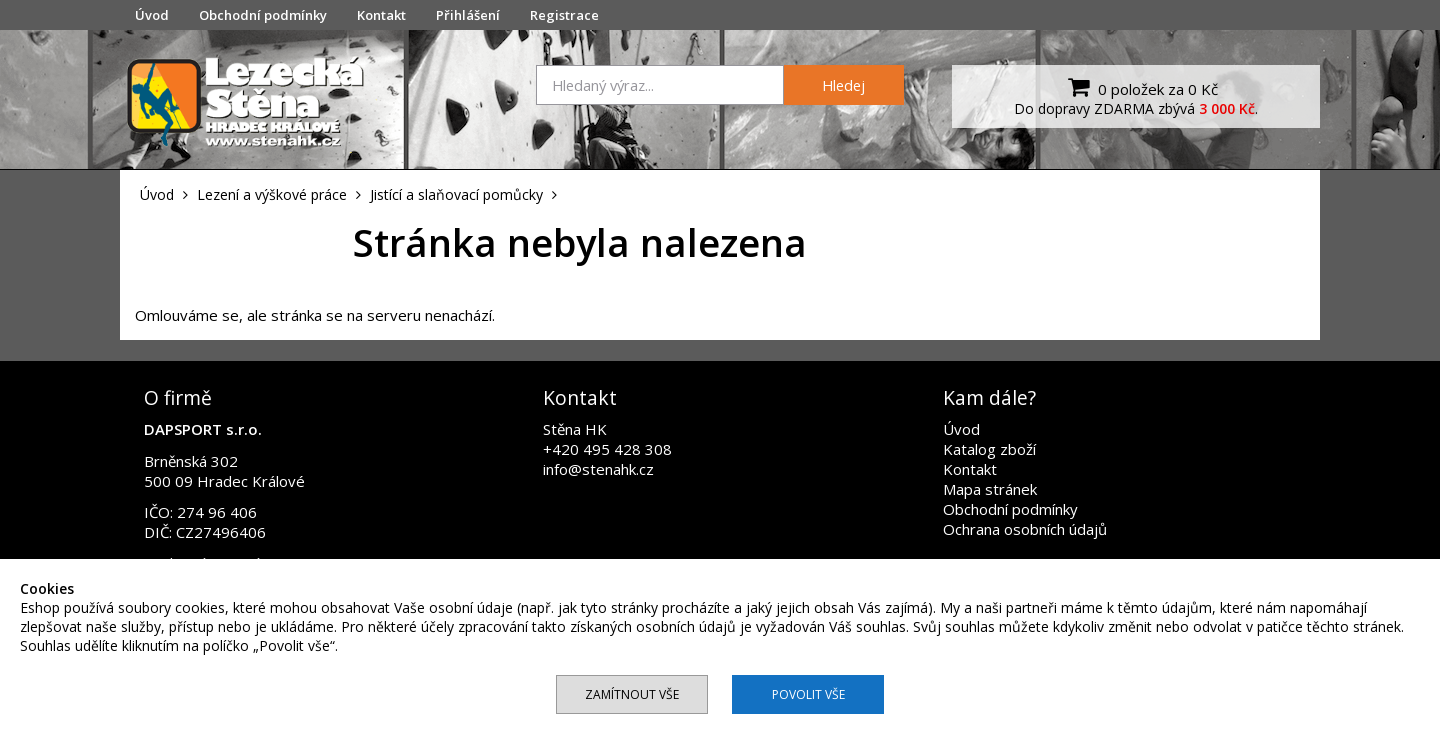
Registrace (564, 15)
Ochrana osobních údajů (1025, 529)
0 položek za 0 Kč (1140, 87)
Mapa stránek (990, 489)
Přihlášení (468, 15)
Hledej (843, 85)
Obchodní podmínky (263, 15)
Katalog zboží (989, 449)
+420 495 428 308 (607, 449)
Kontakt (381, 15)
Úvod (152, 15)
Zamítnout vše (632, 694)
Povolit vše (808, 694)
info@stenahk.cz (598, 469)
